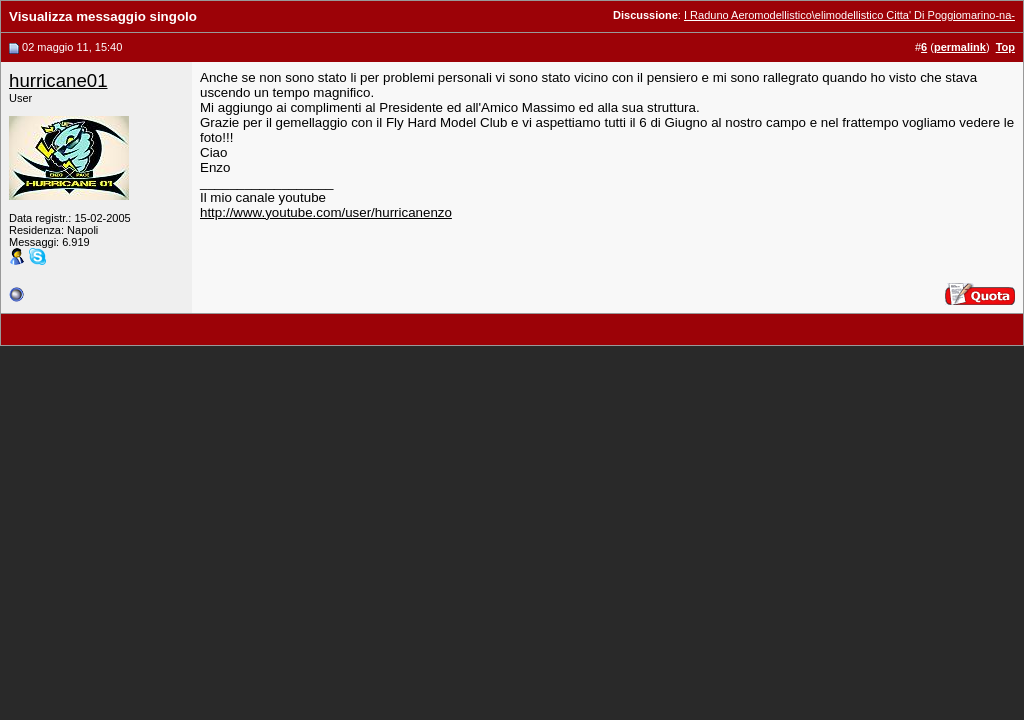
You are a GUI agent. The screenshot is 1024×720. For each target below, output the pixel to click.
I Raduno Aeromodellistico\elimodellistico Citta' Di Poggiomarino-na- (849, 15)
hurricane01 (58, 80)
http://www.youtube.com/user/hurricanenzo (326, 212)
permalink (960, 47)
